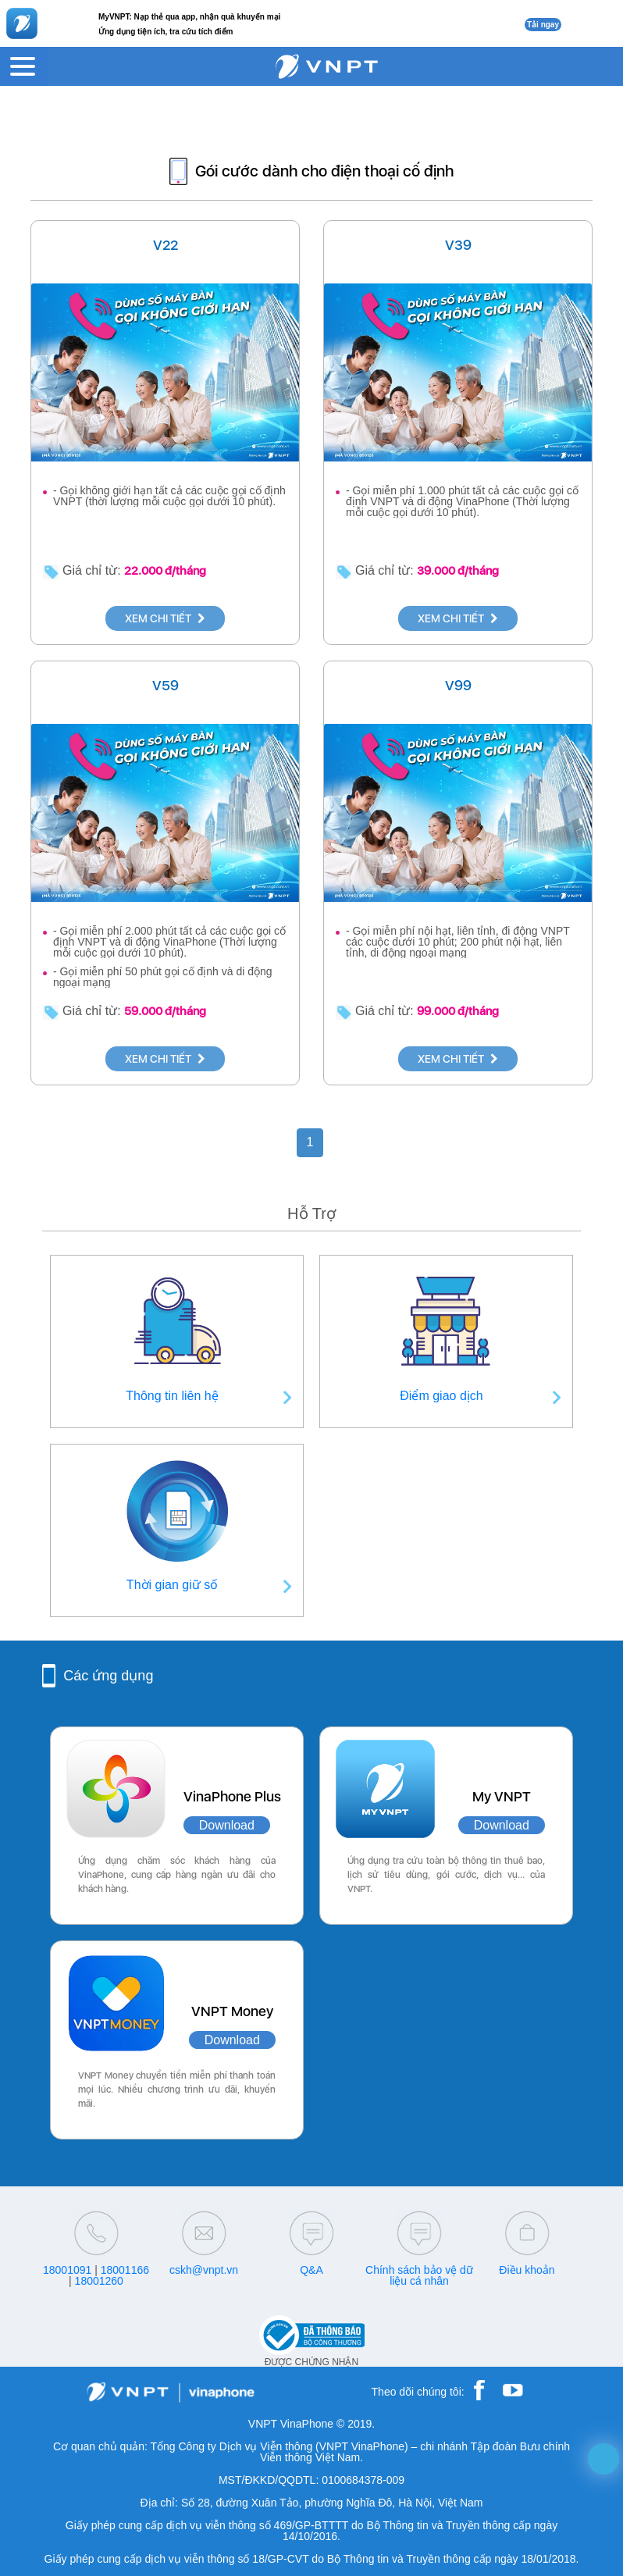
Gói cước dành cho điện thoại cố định (324, 171)
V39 (458, 245)
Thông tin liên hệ (172, 1395)
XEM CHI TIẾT (165, 618)
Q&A (311, 2270)
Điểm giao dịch (441, 1395)
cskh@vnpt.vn (203, 2270)
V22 (165, 245)
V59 (165, 685)
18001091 (67, 2270)
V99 (458, 685)
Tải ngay (543, 24)
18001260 (99, 2281)
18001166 (125, 2270)
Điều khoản (526, 2270)
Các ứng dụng (108, 1675)
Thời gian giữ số (172, 1584)
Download (227, 1825)
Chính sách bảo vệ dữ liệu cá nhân (419, 2275)
